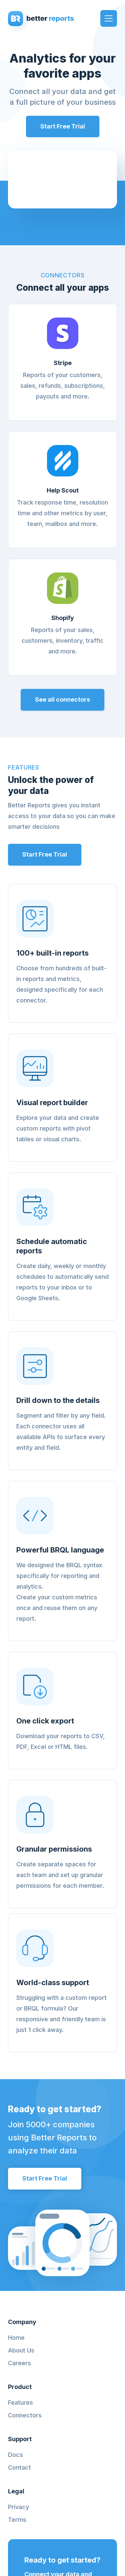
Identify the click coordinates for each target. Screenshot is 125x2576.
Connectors (25, 2415)
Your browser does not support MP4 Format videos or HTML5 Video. (62, 178)
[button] (108, 18)
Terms (17, 2519)
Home (16, 2337)
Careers (19, 2363)
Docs (15, 2455)
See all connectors (62, 699)
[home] (42, 18)
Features (20, 2402)
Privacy (18, 2507)
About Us (21, 2350)
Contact (19, 2467)
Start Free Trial (62, 126)
